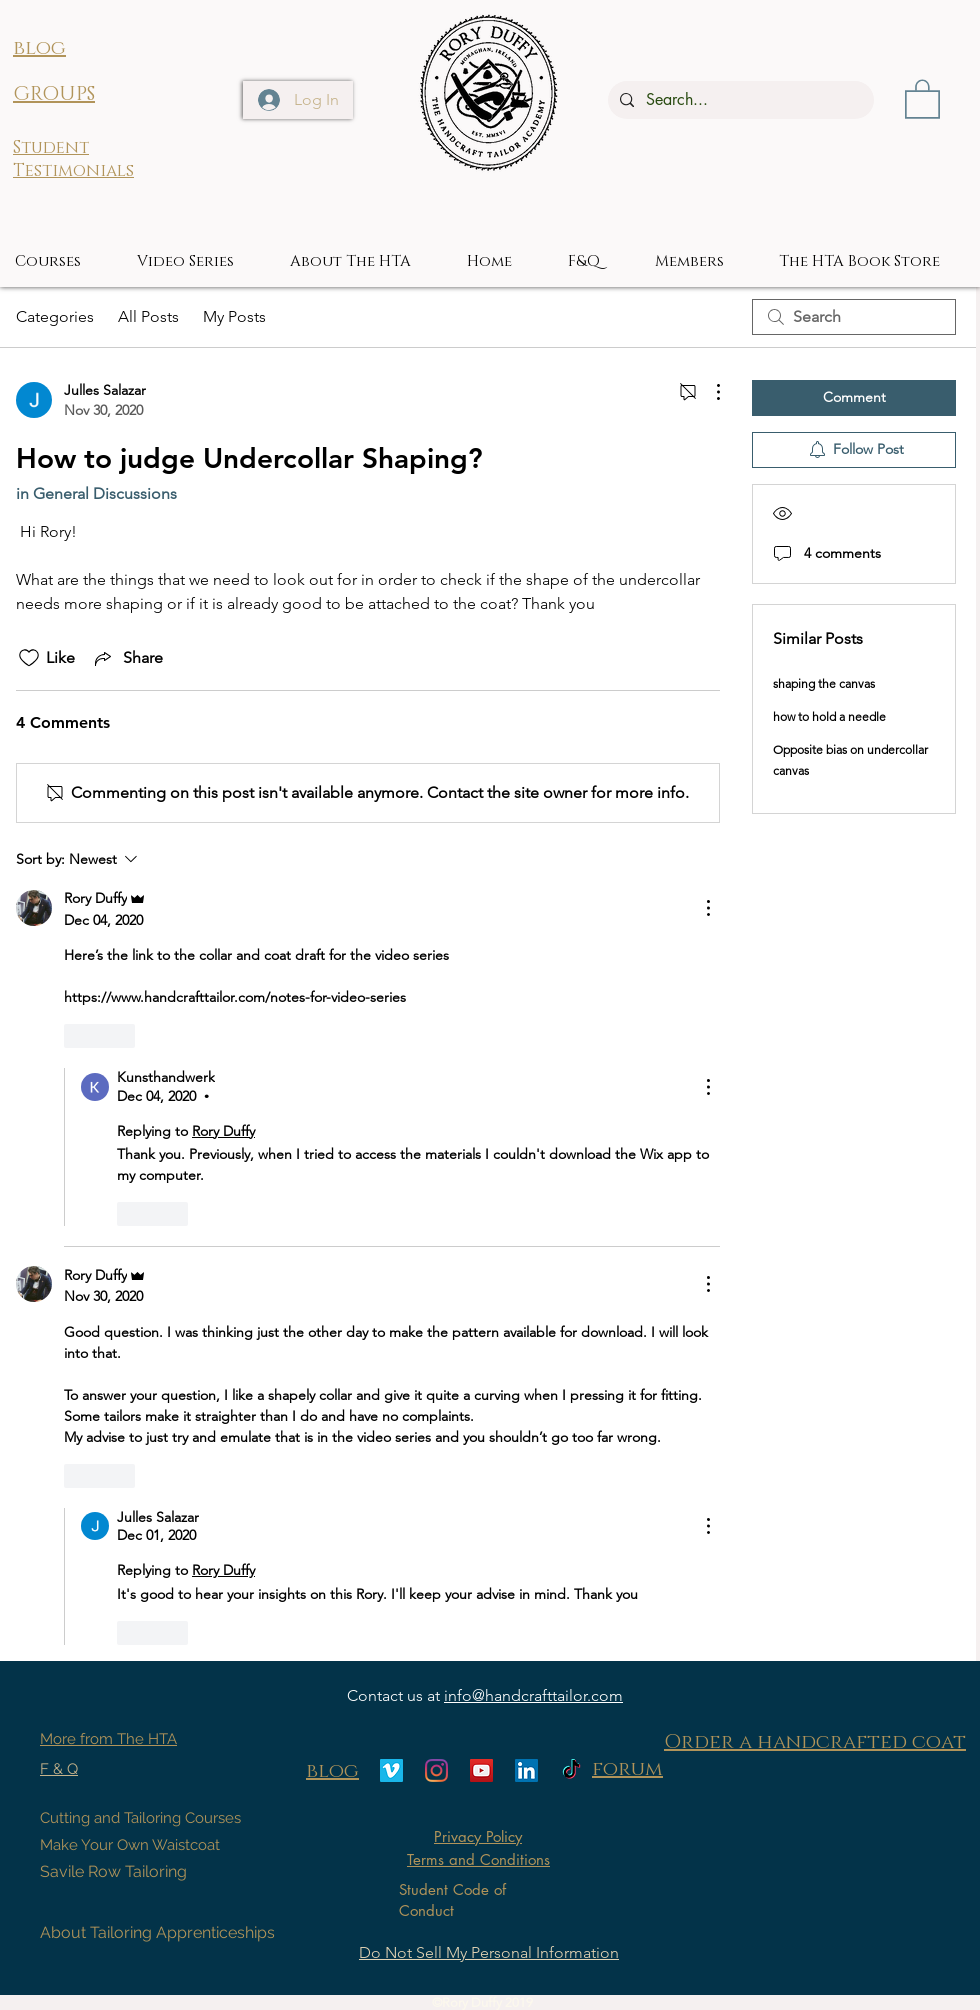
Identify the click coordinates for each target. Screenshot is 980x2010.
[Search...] (739, 100)
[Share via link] (127, 658)
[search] (854, 317)
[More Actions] (708, 392)
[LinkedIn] (526, 1770)
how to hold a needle (829, 716)
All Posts (148, 316)
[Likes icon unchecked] (29, 658)
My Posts (234, 316)
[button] (922, 98)
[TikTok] (571, 1770)
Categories (55, 316)
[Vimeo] (391, 1770)
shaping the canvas (824, 683)
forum (627, 1769)
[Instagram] (436, 1770)
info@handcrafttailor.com (533, 1695)
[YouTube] (481, 1770)
